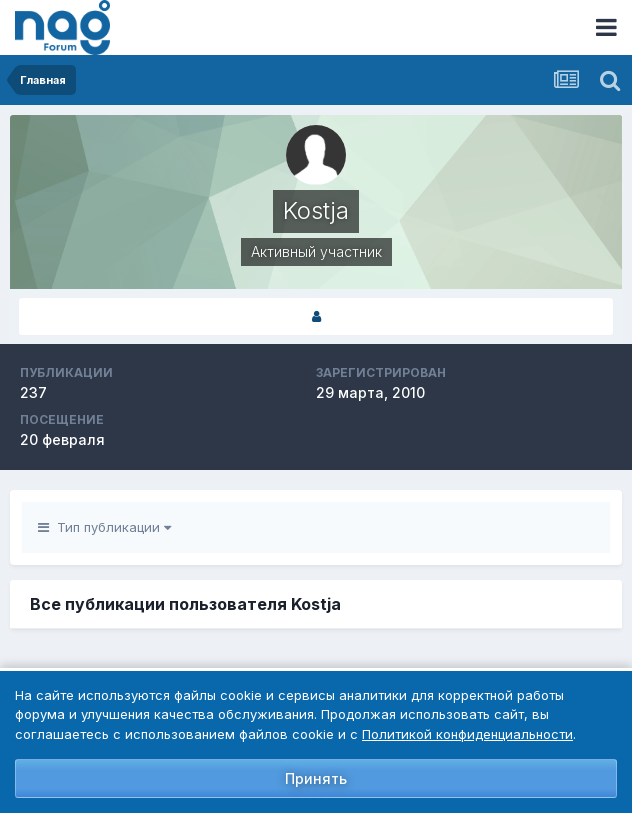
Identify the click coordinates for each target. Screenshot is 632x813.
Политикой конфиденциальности (467, 734)
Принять (316, 778)
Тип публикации (104, 527)
